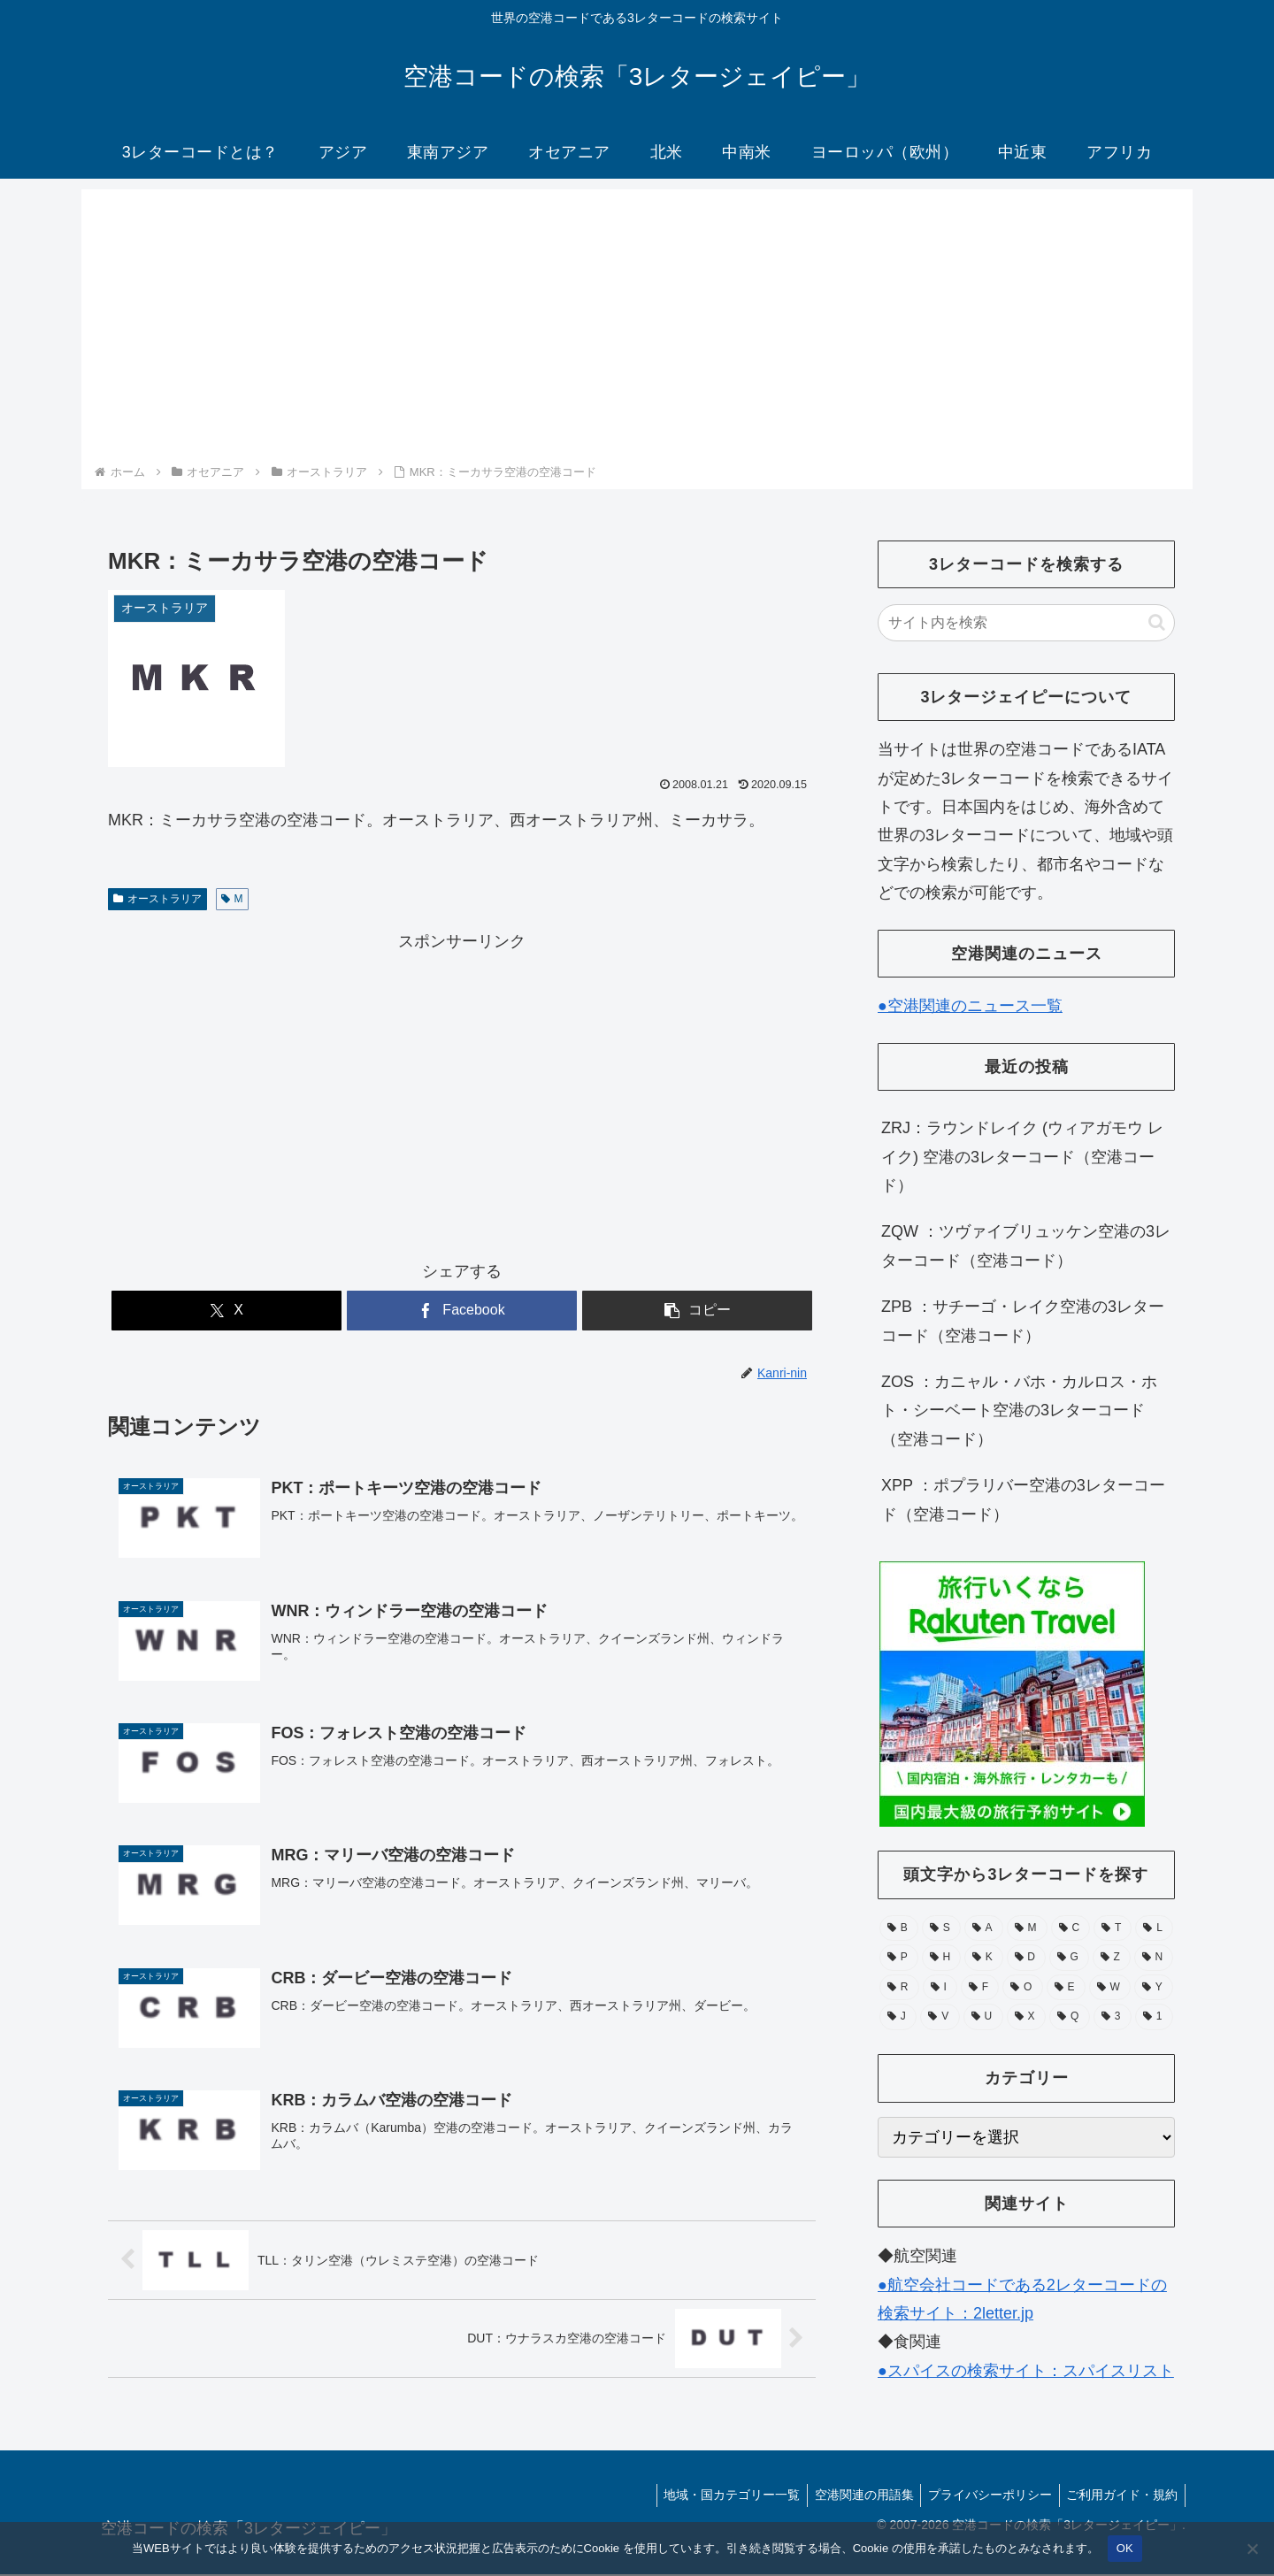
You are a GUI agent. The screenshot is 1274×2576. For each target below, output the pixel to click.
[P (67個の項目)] (898, 1957)
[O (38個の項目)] (1022, 1987)
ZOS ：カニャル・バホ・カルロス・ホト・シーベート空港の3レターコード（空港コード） (1019, 1410)
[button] (697, 1310)
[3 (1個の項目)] (1113, 2017)
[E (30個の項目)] (1066, 1987)
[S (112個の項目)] (941, 1928)
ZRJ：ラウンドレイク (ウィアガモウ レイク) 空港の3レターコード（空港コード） (1022, 1156)
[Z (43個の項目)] (1112, 1957)
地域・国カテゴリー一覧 (717, 2497)
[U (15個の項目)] (983, 2017)
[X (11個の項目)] (1026, 2017)
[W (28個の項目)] (1110, 1987)
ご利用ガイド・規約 (1120, 2497)
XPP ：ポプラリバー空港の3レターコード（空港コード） (1023, 1499)
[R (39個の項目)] (899, 1987)
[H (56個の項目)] (941, 1957)
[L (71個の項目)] (1154, 1928)
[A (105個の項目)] (983, 1928)
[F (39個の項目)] (980, 1987)
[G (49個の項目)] (1069, 1957)
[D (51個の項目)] (1026, 1957)
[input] (1026, 622)
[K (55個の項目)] (983, 1957)
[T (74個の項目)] (1113, 1928)
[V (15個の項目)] (939, 2017)
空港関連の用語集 (853, 2497)
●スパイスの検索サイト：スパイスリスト (1026, 2371)
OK (1125, 2548)
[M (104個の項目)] (1027, 1928)
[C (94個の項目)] (1071, 1928)
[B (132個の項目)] (898, 1928)
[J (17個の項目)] (898, 2017)
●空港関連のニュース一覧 (970, 1006)
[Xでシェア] (226, 1310)
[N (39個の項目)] (1153, 1957)
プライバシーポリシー (984, 2497)
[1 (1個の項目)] (1154, 2017)
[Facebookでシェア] (462, 1310)
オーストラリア (157, 899)
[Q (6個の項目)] (1069, 2017)
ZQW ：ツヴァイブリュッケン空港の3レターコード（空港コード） (1025, 1246)
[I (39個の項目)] (940, 1987)
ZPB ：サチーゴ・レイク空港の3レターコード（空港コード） (1022, 1321)
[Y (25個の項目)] (1153, 1987)
